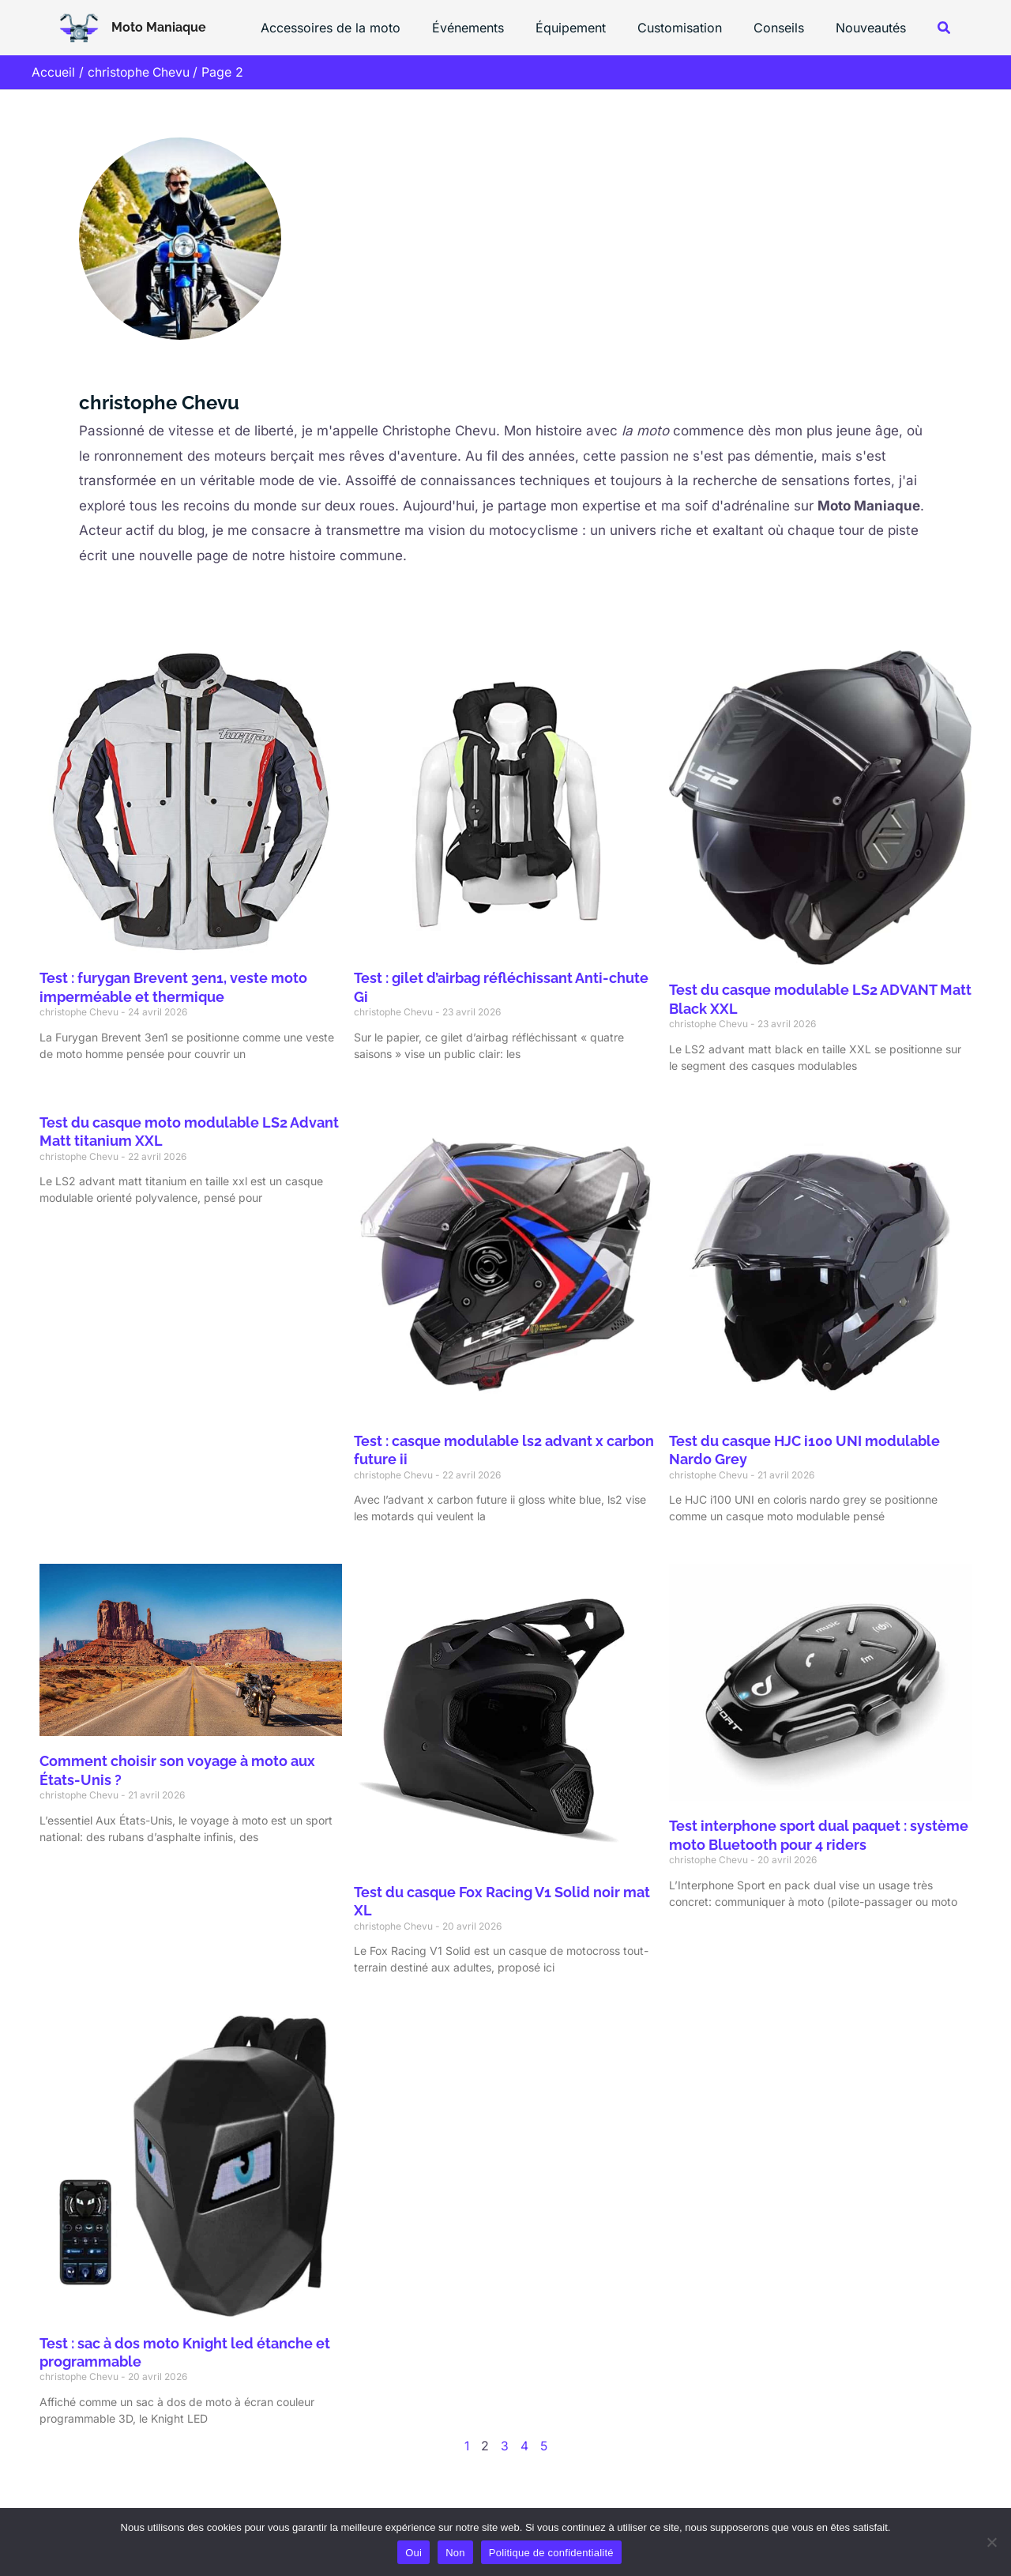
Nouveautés (874, 28)
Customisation (695, 28)
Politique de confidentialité (551, 2553)
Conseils (788, 28)
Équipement (593, 28)
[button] (945, 28)
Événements (496, 28)
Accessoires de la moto (365, 28)
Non (455, 2553)
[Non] (991, 2542)
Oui (413, 2553)
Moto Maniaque (158, 27)
